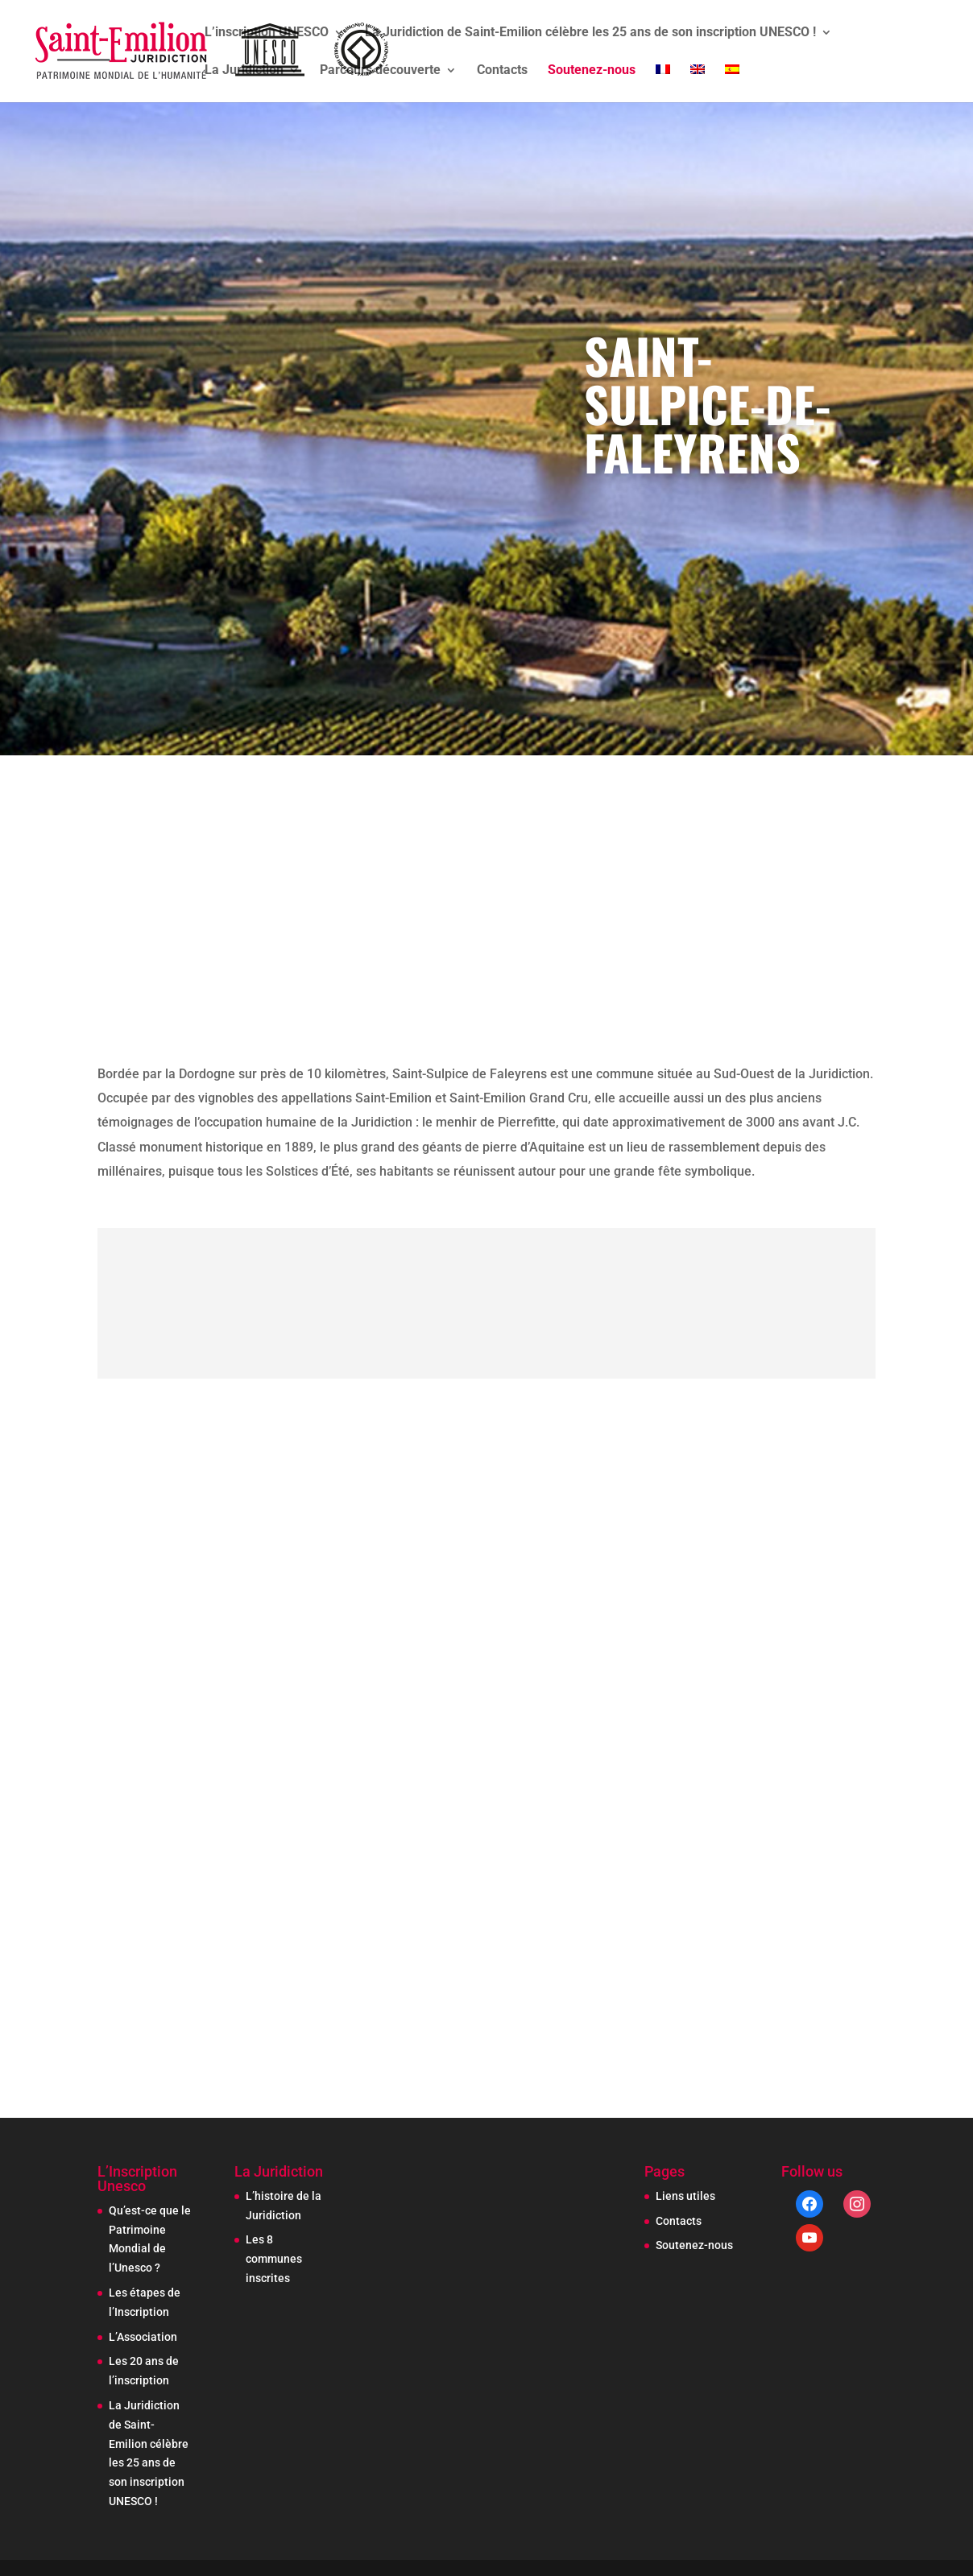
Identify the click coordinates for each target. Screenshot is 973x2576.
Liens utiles (685, 2195)
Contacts (502, 70)
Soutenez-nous (592, 70)
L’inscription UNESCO (267, 33)
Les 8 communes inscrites (274, 2258)
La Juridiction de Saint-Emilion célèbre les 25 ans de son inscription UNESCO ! (590, 33)
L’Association (143, 2336)
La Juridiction (244, 70)
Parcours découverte (380, 70)
